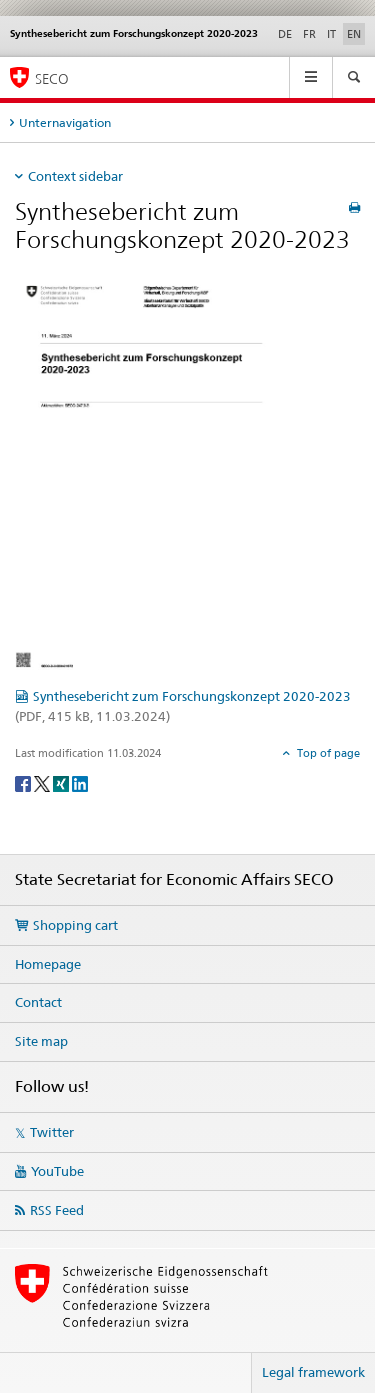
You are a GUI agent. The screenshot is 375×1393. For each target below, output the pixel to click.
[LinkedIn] (80, 782)
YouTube (57, 1171)
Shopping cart (75, 925)
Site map (41, 1041)
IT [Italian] (331, 34)
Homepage (48, 964)
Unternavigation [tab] (65, 122)
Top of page (327, 753)
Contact (38, 1002)
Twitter (52, 1132)
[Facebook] (24, 782)
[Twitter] (43, 782)
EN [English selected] (354, 34)
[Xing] (62, 782)
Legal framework (313, 1372)
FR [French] (309, 34)
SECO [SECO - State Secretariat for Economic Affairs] (52, 78)
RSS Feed (57, 1210)
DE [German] (285, 34)
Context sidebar (75, 176)
